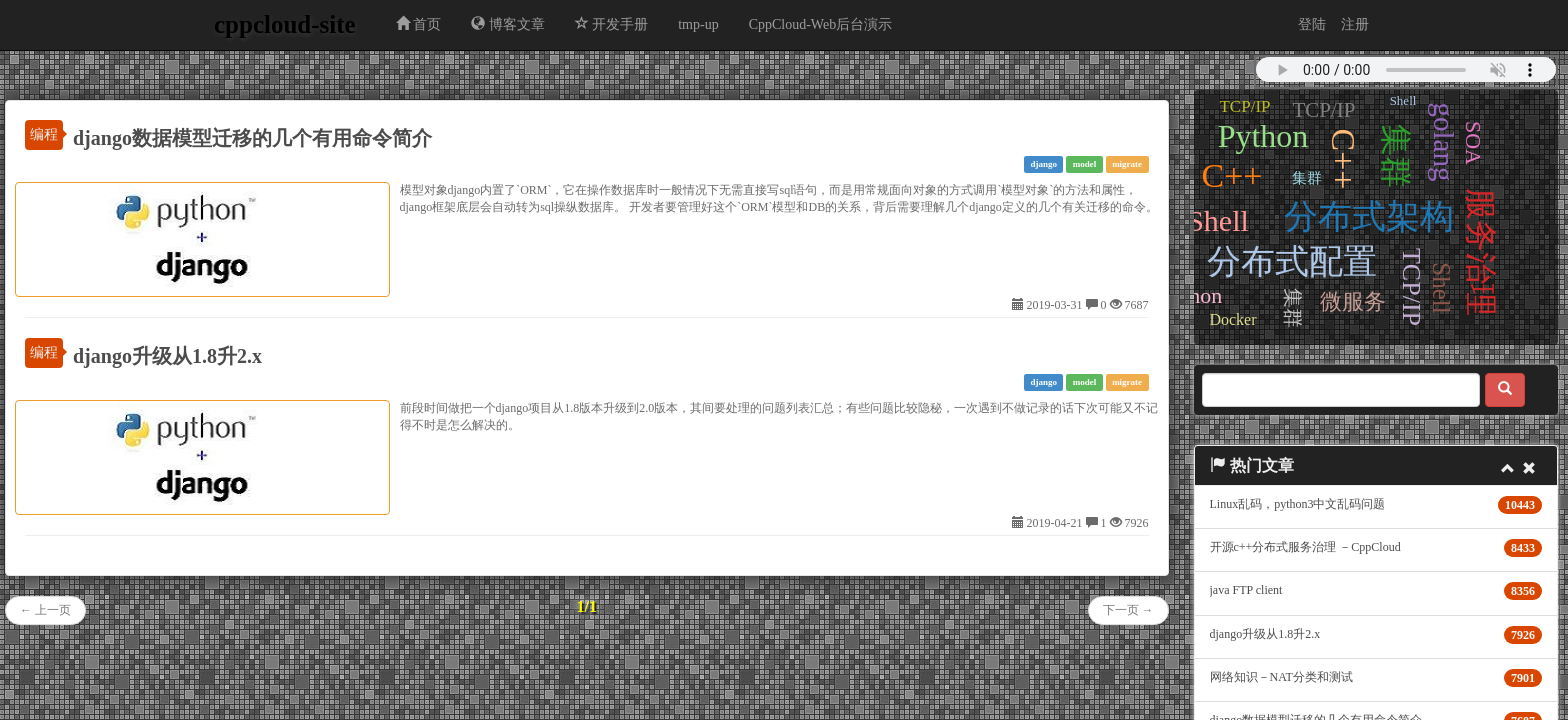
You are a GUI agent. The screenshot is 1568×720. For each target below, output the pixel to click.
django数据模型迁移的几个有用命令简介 (252, 138)
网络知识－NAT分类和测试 (1281, 677)
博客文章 (508, 24)
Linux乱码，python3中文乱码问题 (1298, 504)
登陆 (1312, 24)
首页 (419, 24)
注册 (1355, 24)
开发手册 (612, 24)
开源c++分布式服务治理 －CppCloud (1305, 547)
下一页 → (1128, 610)
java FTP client (1246, 590)
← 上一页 (45, 610)
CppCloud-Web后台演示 (821, 24)
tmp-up (698, 24)
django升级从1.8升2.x (167, 356)
